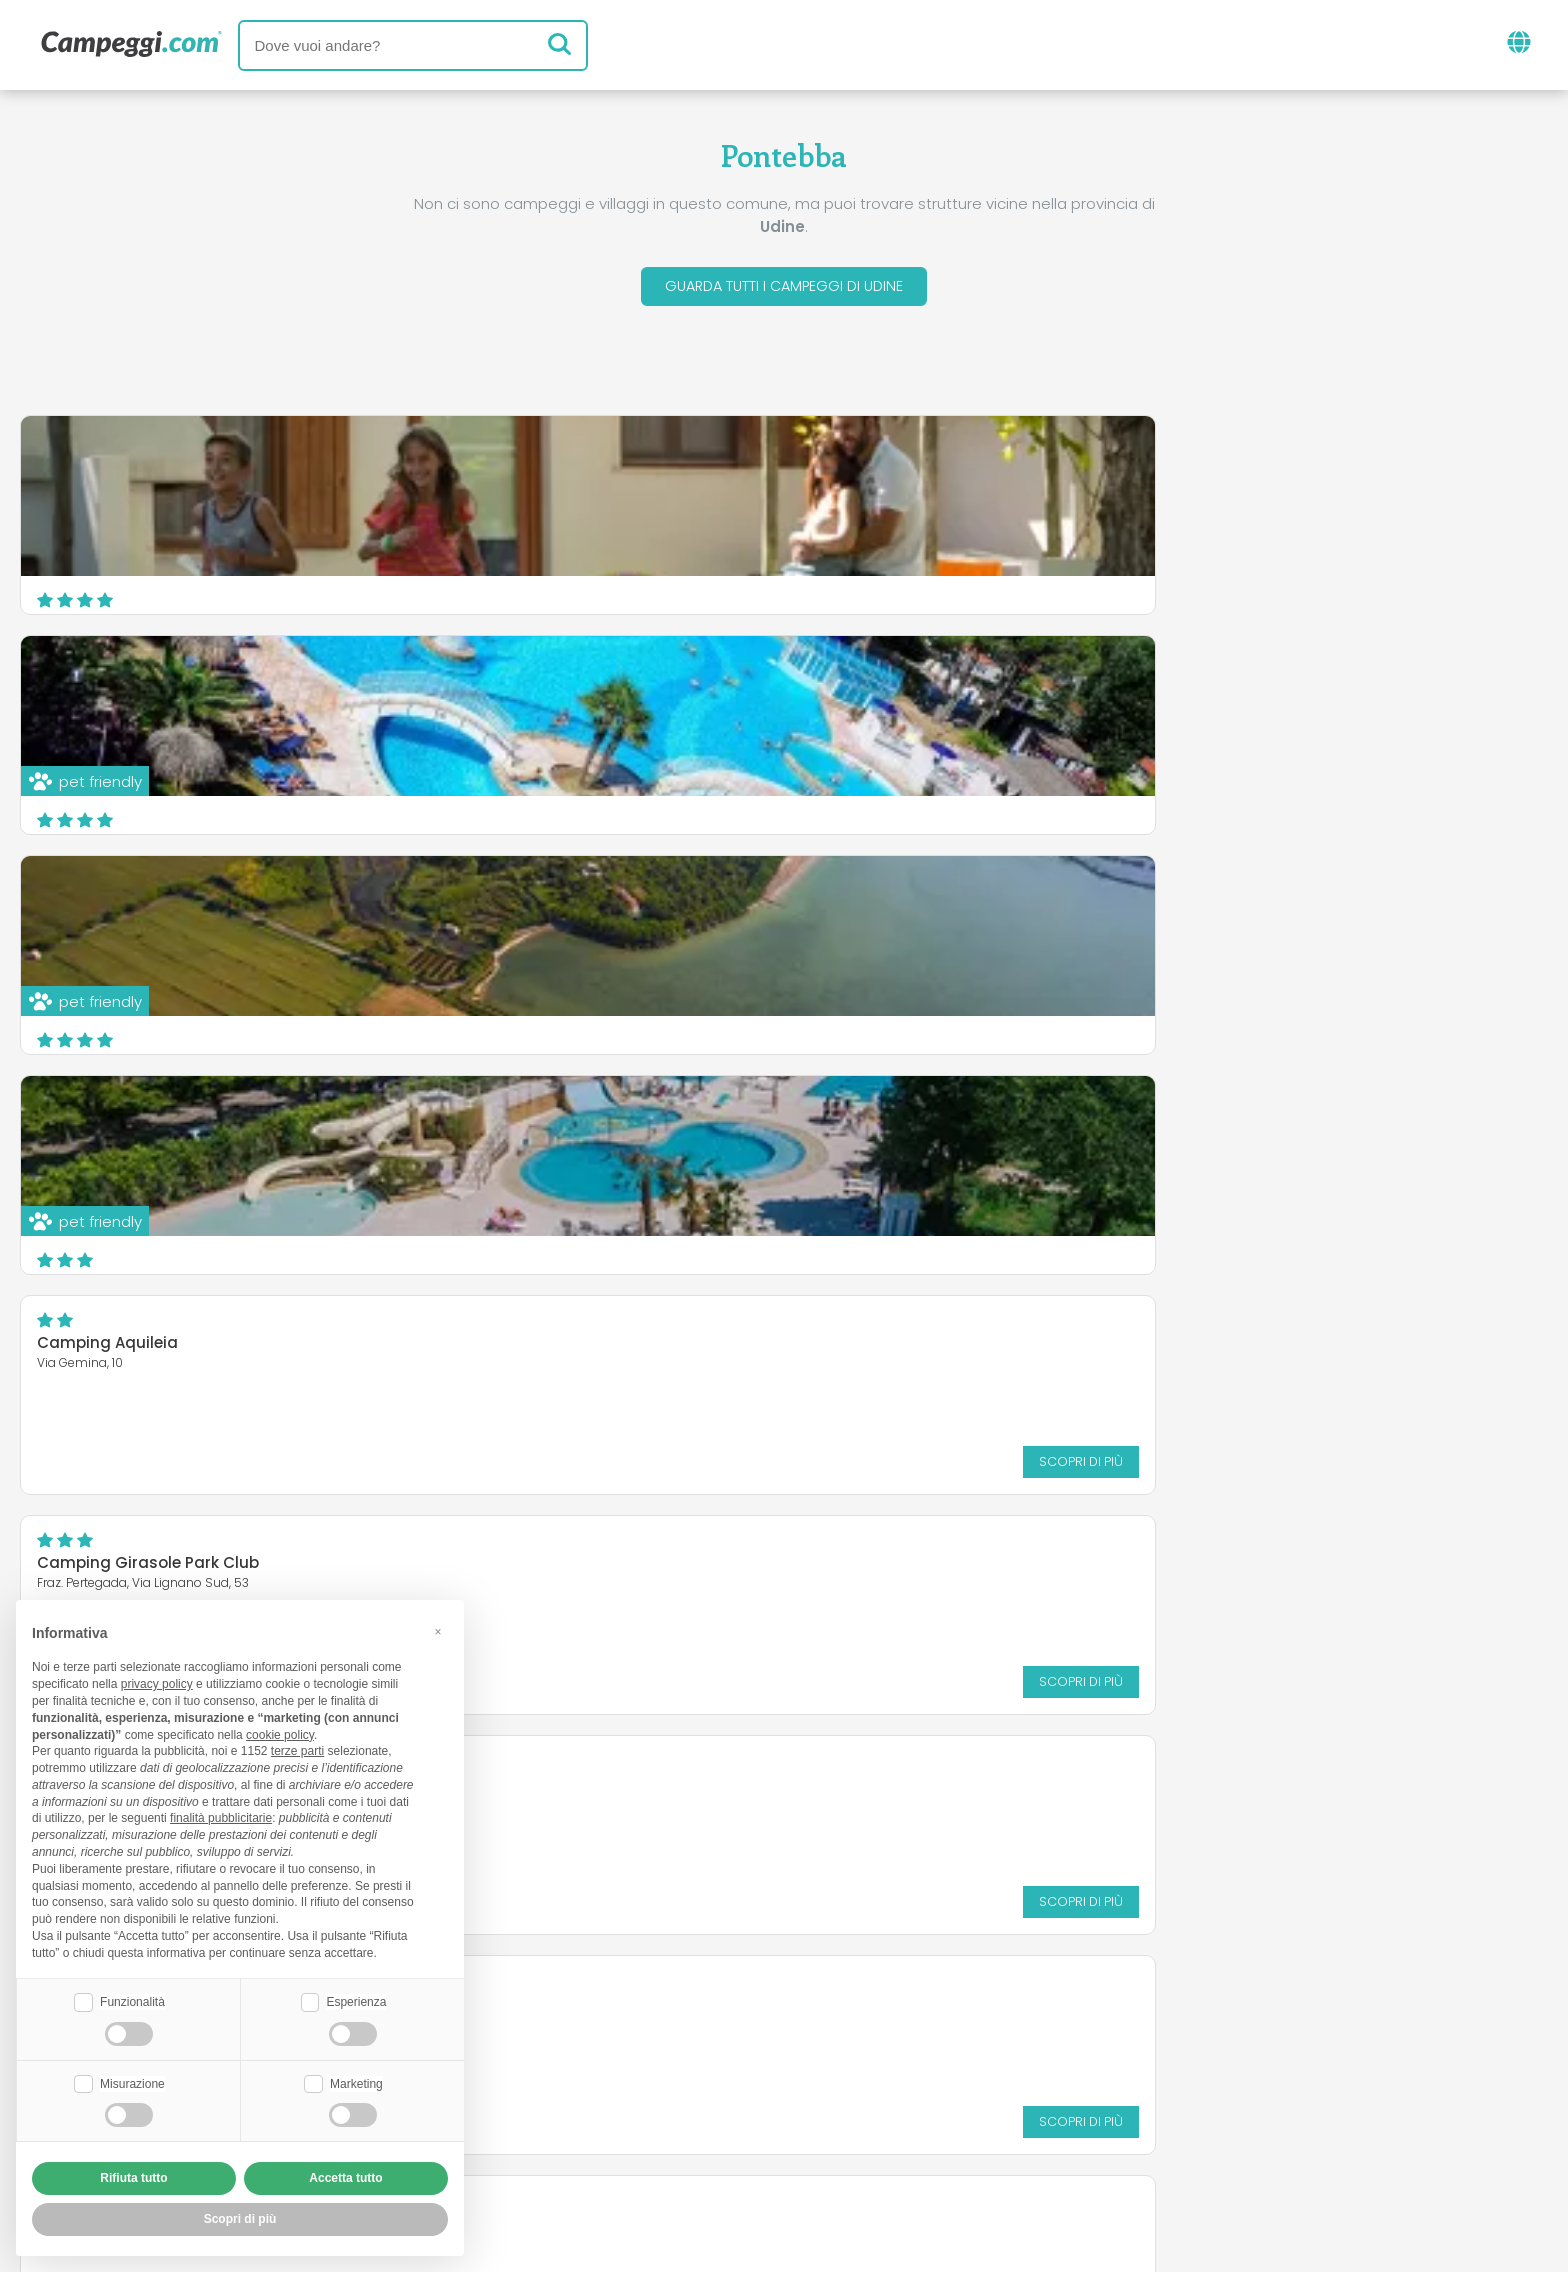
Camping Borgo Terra (640, 895)
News (680, 2023)
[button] (438, 1629)
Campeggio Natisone (1160, 1115)
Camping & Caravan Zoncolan (157, 1127)
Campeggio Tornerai (118, 907)
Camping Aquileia (626, 687)
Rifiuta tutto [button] (133, 2178)
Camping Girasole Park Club (1187, 687)
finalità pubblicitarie (221, 1816)
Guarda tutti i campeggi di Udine (784, 288)
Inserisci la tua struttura (714, 2106)
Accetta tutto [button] (345, 2178)
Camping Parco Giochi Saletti (1192, 895)
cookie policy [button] (280, 1732)
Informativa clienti (858, 2140)
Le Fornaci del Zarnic (635, 1115)
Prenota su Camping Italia (956, 2106)
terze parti (297, 1749)
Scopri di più (951, 805)
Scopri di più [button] (240, 2219)
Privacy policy (693, 2140)
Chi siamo (542, 2106)
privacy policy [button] (157, 1682)
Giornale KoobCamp (820, 2023)
